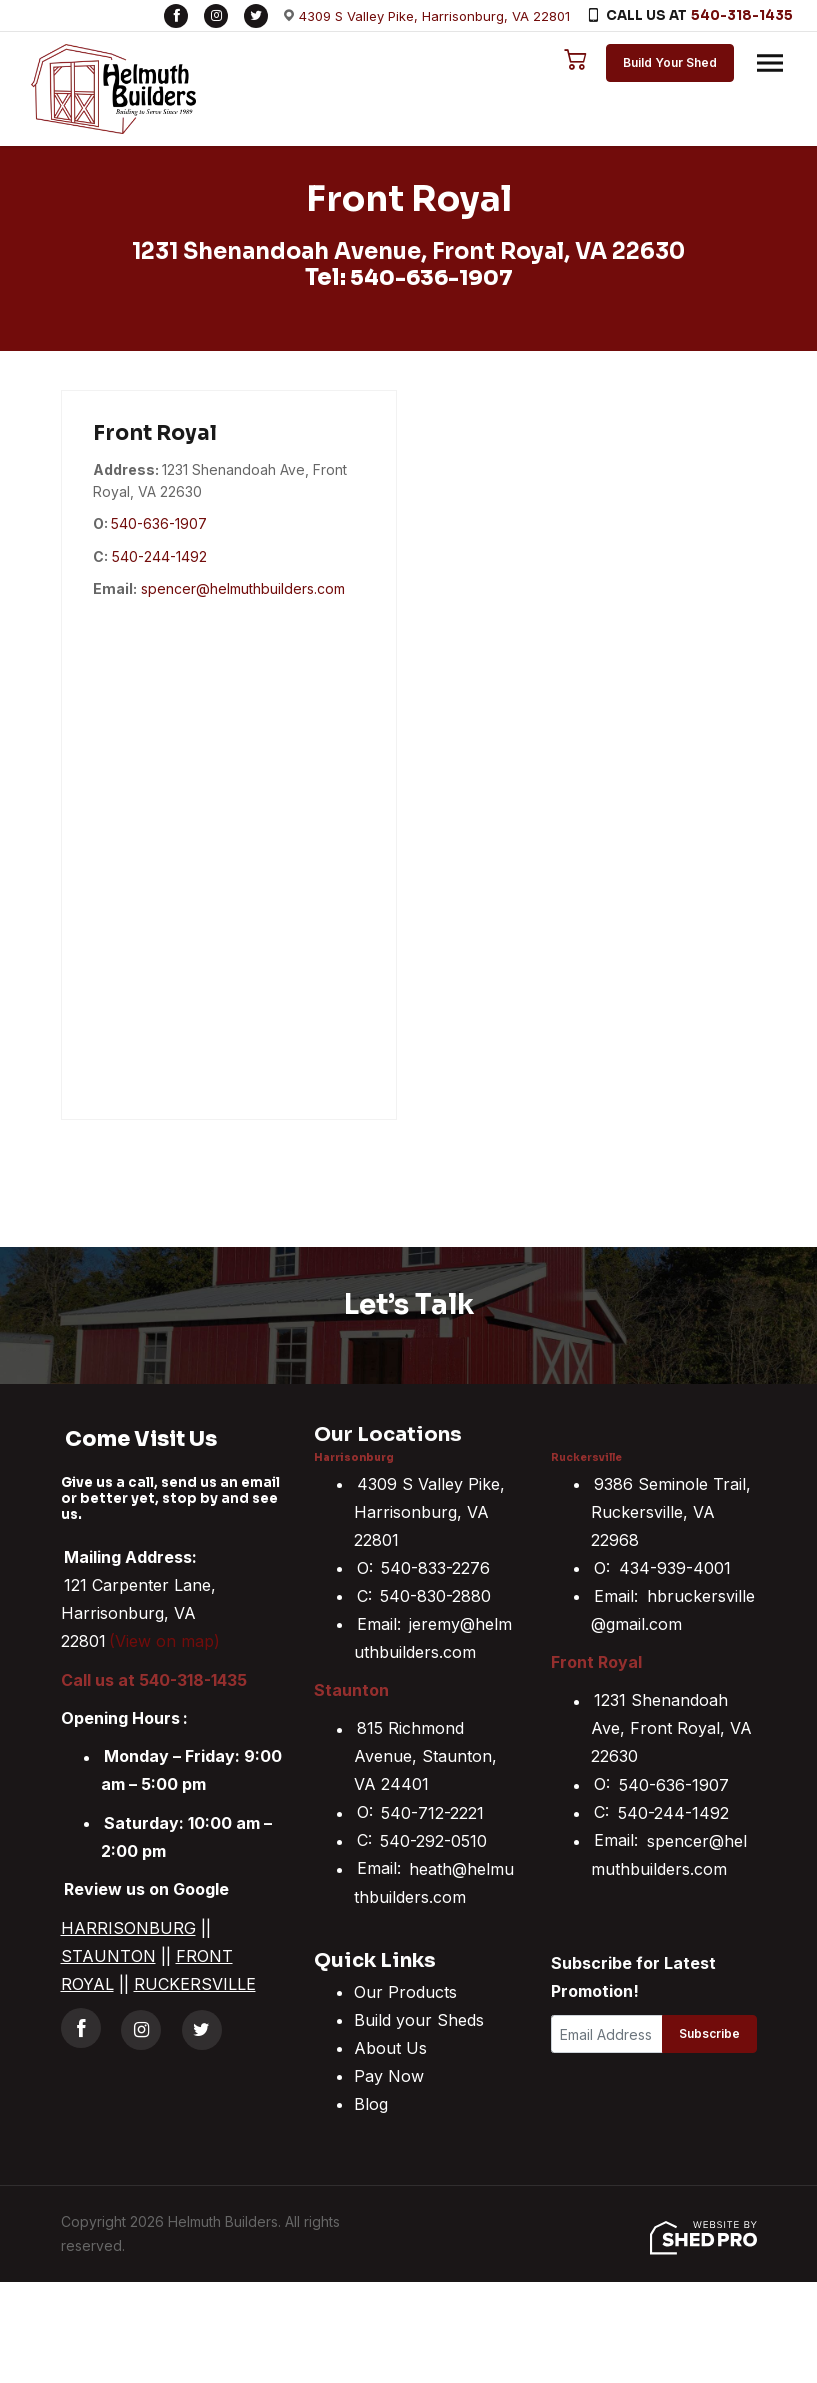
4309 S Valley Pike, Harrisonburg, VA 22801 (434, 16)
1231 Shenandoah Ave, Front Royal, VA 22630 (671, 1728)
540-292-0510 (433, 1840)
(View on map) (164, 1641)
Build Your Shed (665, 62)
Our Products (405, 1992)
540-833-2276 (435, 1567)
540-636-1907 (431, 277)
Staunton (351, 1690)
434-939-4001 (675, 1567)
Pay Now (389, 2076)
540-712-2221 (432, 1812)
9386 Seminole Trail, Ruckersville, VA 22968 (671, 1511)
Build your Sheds (419, 2020)
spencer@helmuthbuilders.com (243, 588)
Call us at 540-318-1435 (154, 1679)
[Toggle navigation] (765, 63)
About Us (390, 2048)
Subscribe (709, 2033)
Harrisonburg (354, 1457)
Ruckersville (586, 1457)
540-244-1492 (159, 555)
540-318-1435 (742, 15)
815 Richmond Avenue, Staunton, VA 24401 (425, 1756)
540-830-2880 (435, 1595)
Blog (371, 2104)
